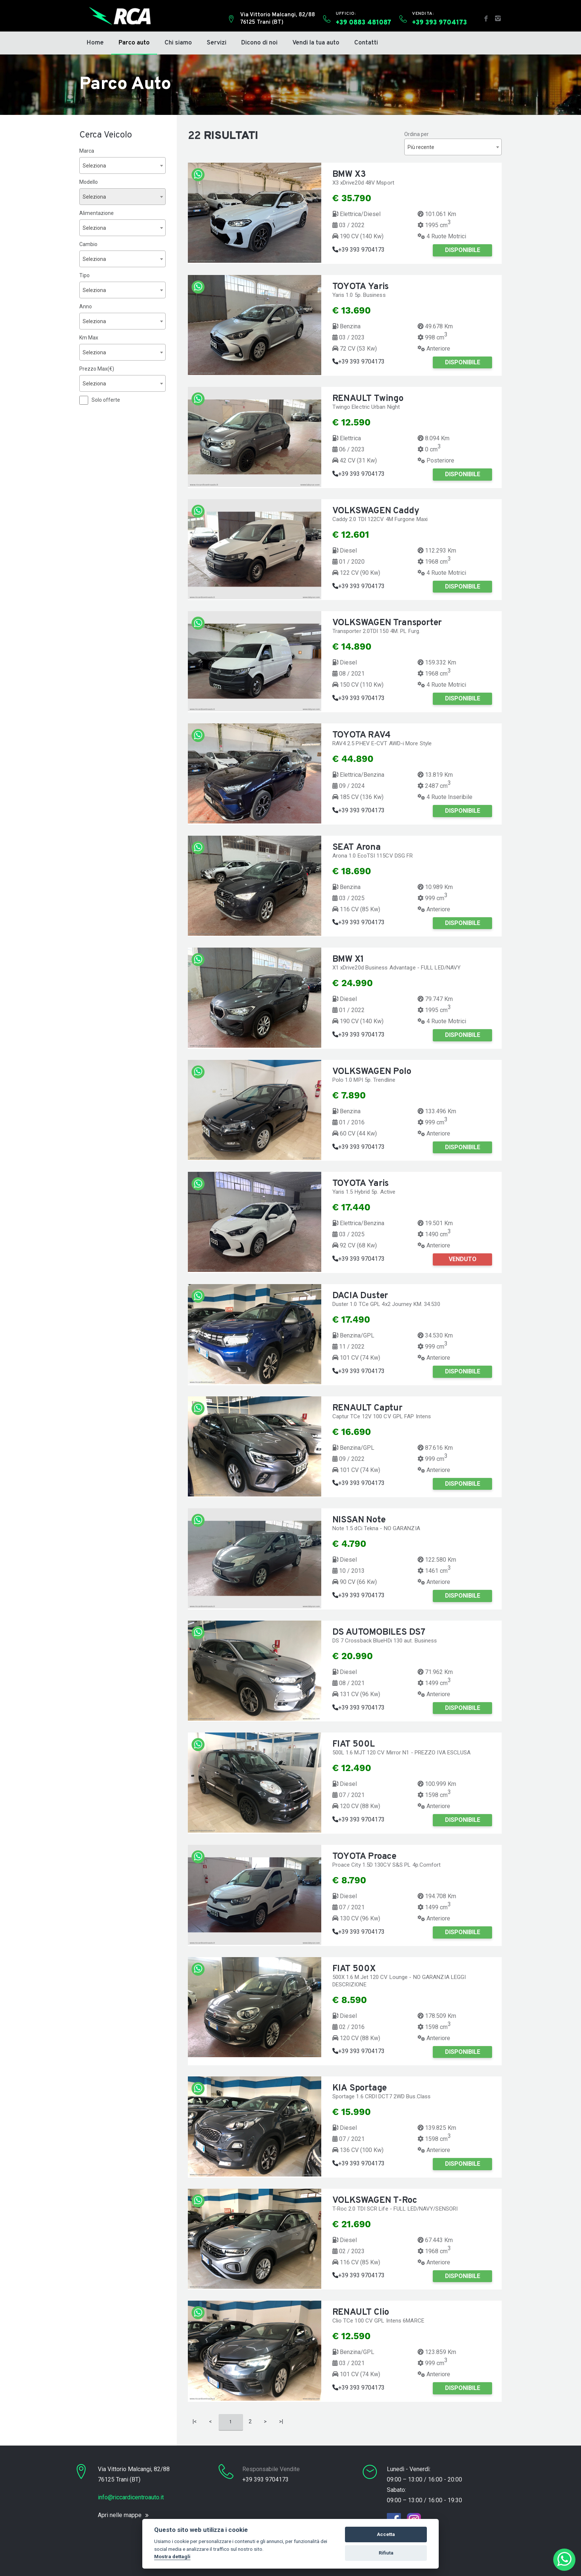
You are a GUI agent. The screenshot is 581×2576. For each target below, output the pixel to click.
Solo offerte (106, 400)
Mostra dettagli (172, 2556)
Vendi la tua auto (315, 43)
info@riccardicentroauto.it (131, 2497)
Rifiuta (386, 2553)
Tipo (84, 275)
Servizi (216, 43)
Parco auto (134, 43)
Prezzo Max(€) (96, 369)
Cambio (88, 244)
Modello (88, 182)
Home (95, 43)
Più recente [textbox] (421, 147)
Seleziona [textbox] (94, 166)
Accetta (386, 2534)
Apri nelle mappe (120, 2515)
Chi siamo (178, 43)
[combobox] (122, 165)
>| (281, 2421)
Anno (85, 306)
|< (195, 2421)
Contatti (366, 43)
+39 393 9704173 (358, 249)
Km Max (88, 338)
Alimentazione (96, 213)
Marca (86, 151)
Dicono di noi (259, 43)
